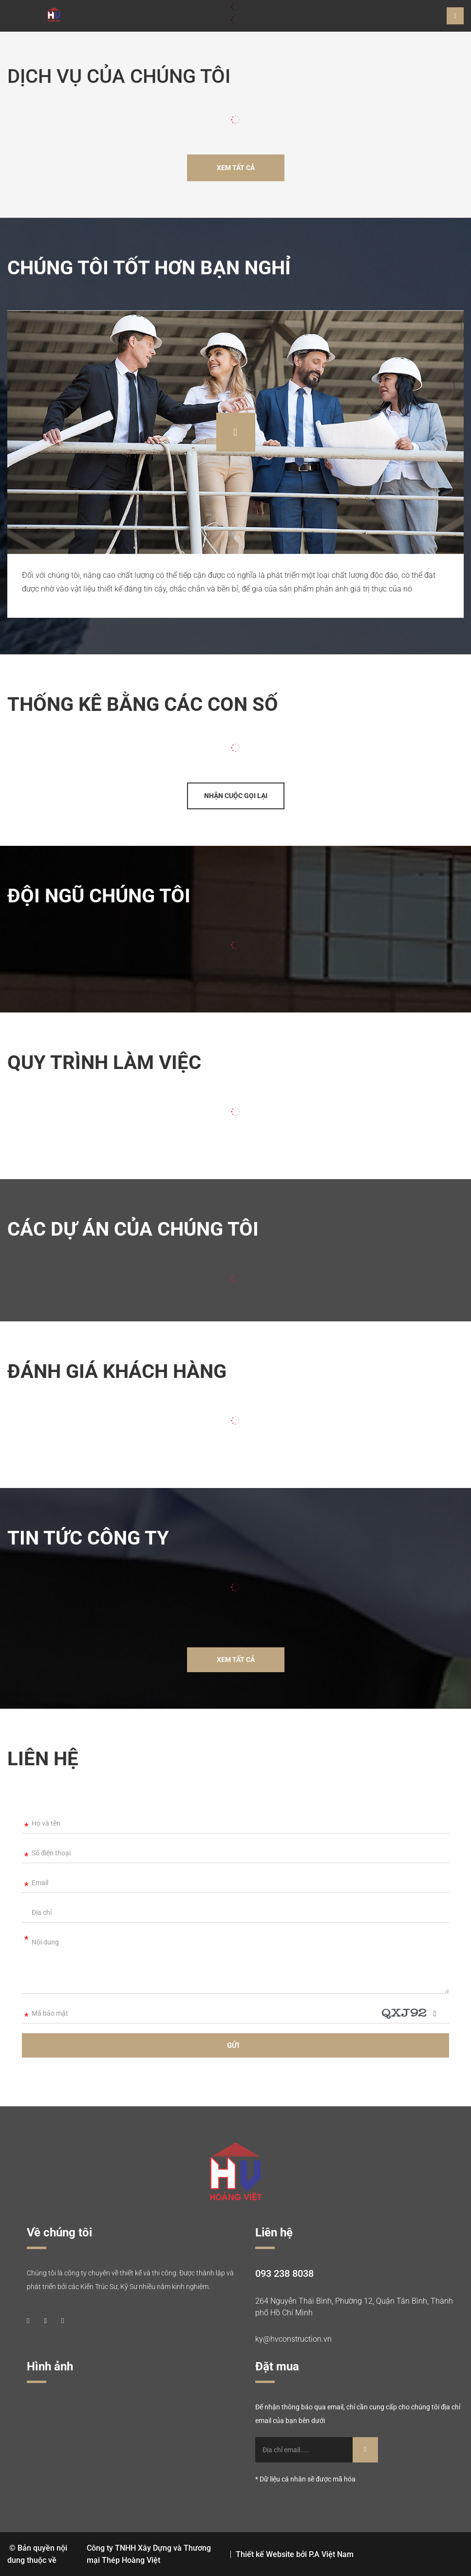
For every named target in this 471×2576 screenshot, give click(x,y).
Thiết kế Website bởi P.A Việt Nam (295, 2554)
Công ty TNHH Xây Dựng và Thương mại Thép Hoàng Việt (149, 2554)
